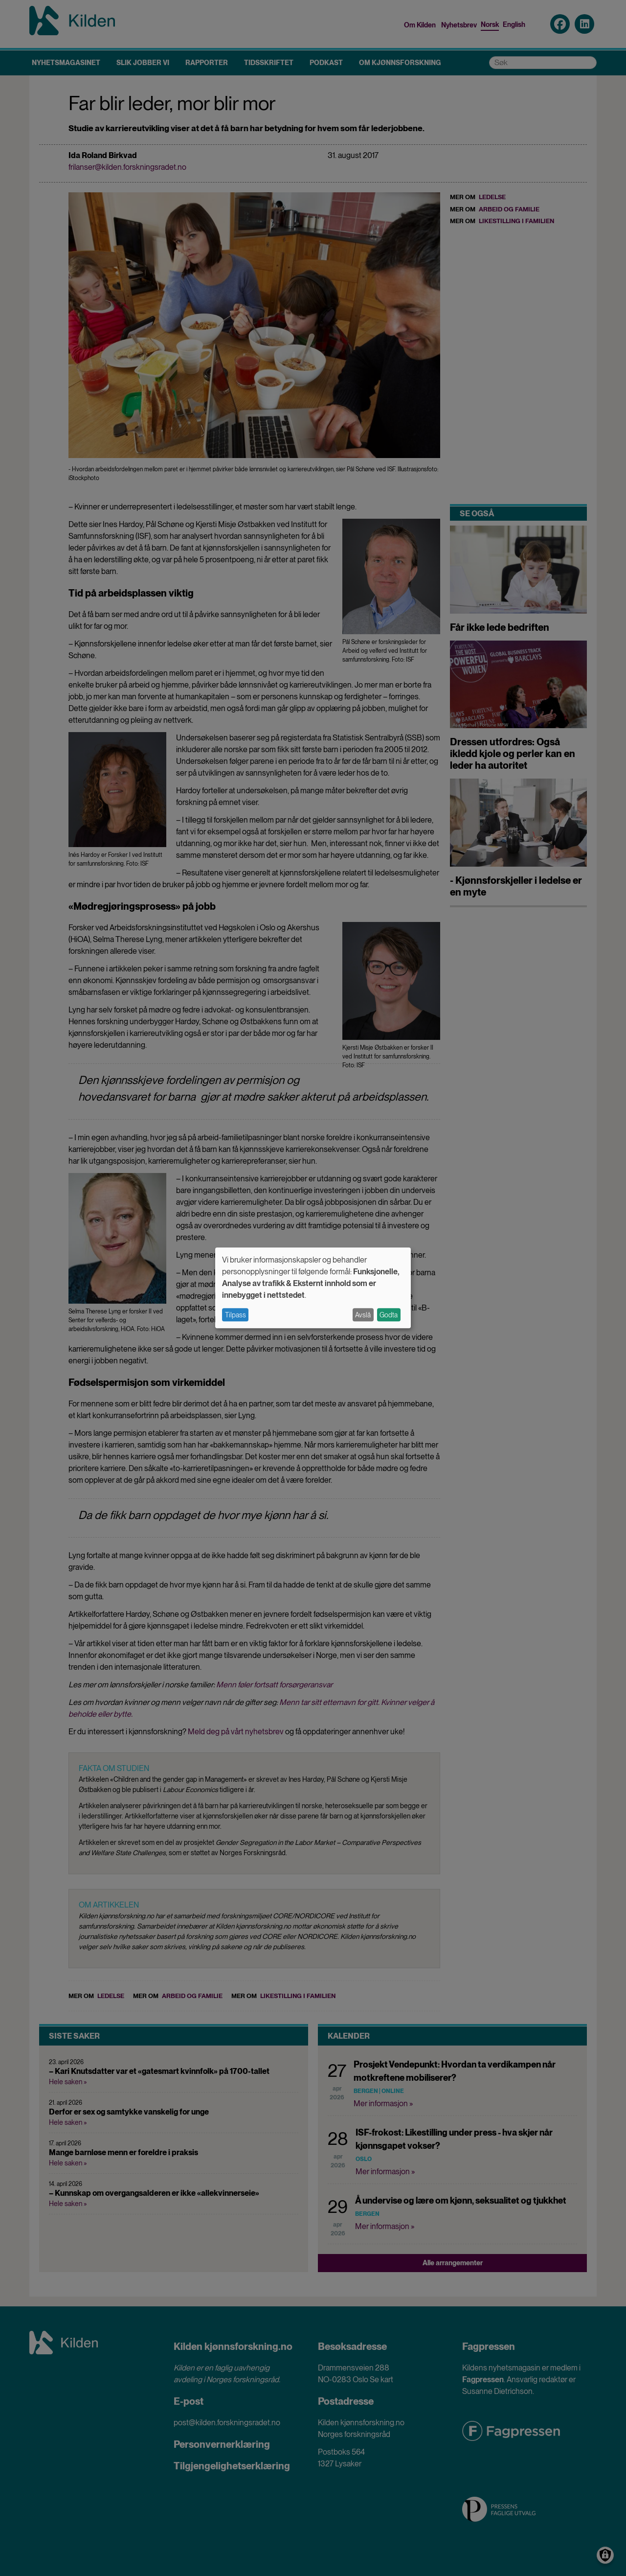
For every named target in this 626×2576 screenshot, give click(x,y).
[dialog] (313, 1287)
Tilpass (235, 1315)
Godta (389, 1315)
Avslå (363, 1315)
